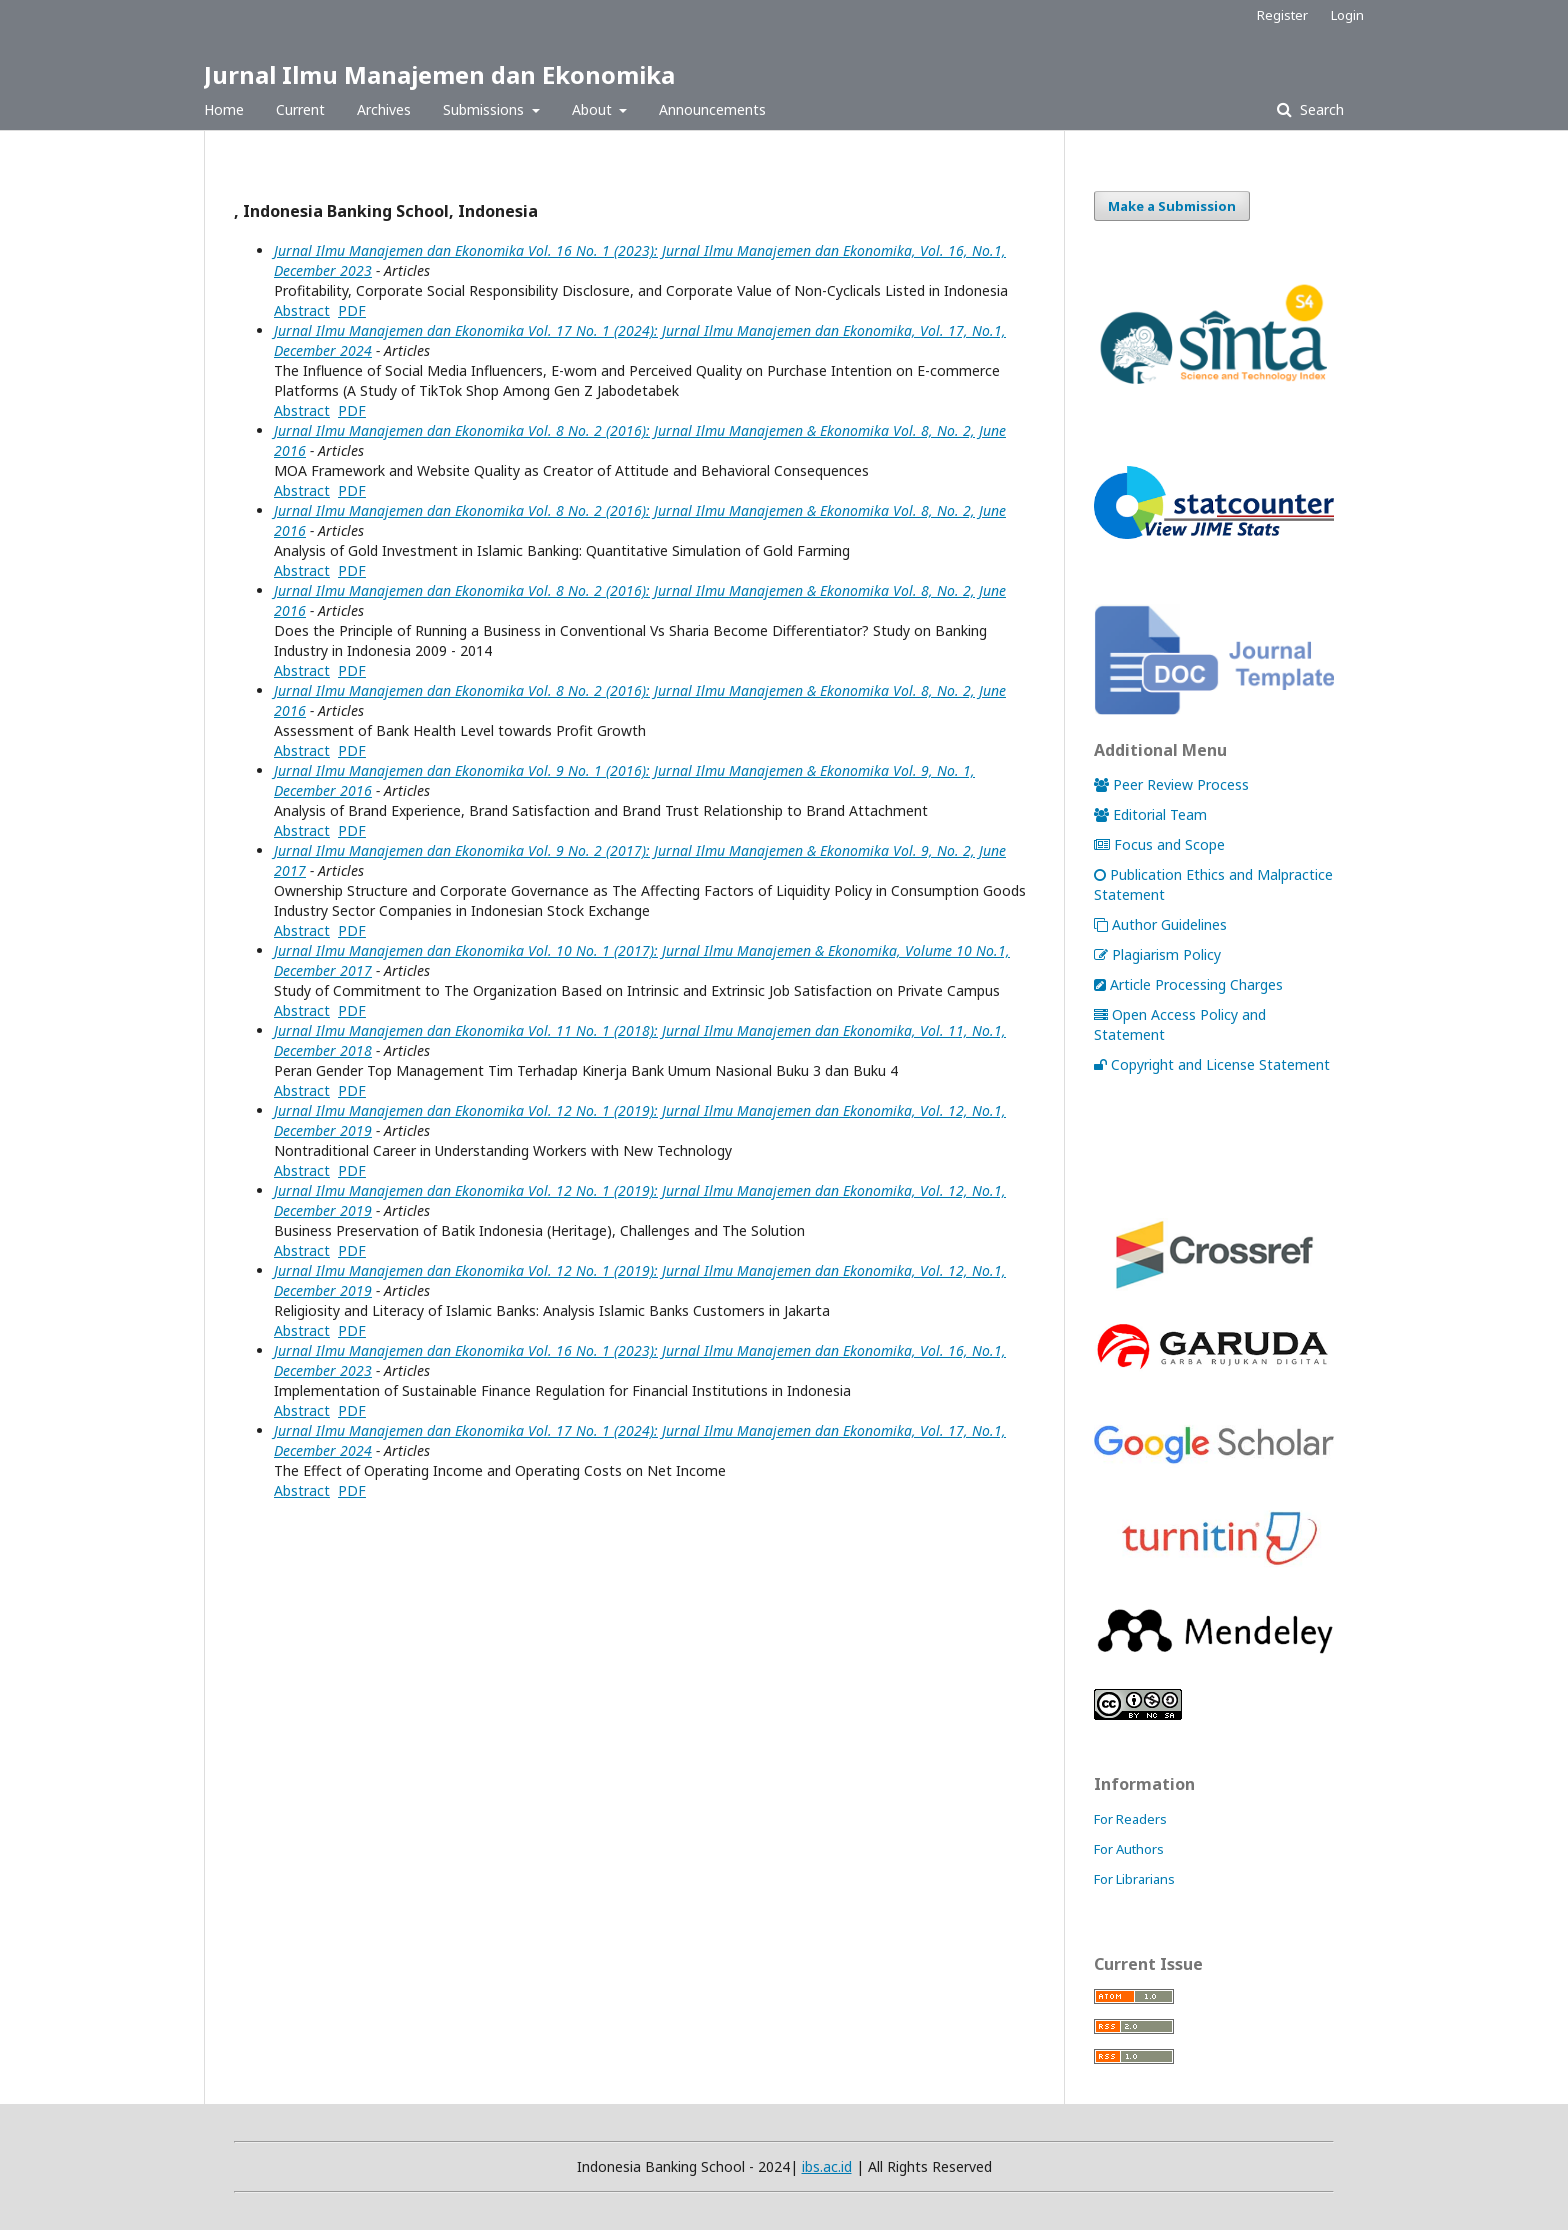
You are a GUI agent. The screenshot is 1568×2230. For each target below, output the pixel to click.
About (594, 109)
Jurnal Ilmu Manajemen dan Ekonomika (439, 74)
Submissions (485, 109)
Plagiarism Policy (1157, 954)
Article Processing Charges (1188, 984)
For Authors (1129, 1849)
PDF (352, 310)
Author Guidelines (1160, 924)
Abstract (302, 310)
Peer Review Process (1171, 784)
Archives (384, 109)
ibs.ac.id (827, 2166)
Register (1282, 15)
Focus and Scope (1159, 844)
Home (224, 109)
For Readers (1130, 1819)
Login (1347, 15)
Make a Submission (1172, 206)
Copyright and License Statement (1212, 1064)
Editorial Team (1150, 814)
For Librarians (1134, 1879)
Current (300, 109)
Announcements (712, 109)
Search (1320, 109)
